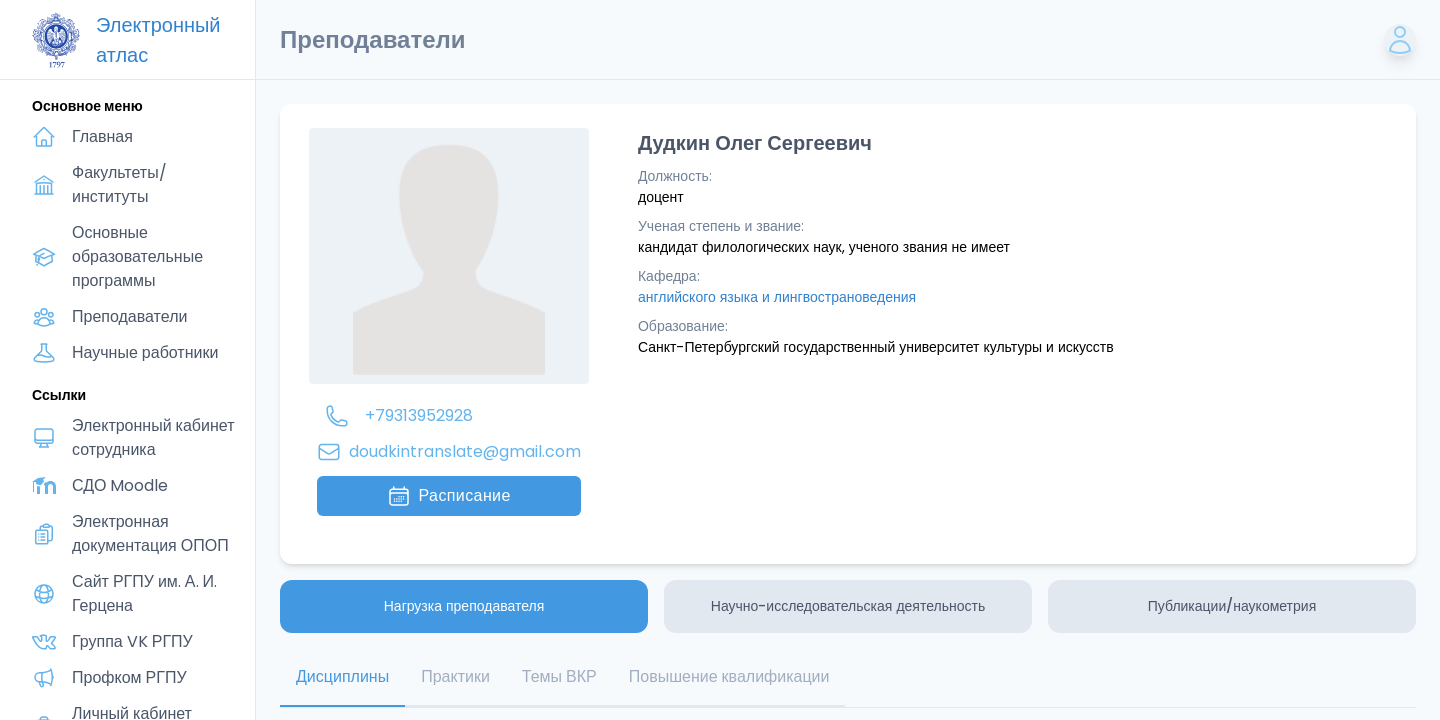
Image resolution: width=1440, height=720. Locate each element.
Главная (102, 136)
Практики (455, 676)
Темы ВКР (559, 676)
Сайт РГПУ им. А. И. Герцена (144, 593)
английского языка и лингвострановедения (777, 297)
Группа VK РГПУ (132, 641)
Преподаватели (129, 316)
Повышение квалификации (729, 676)
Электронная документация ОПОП (150, 533)
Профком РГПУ (129, 677)
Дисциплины (342, 676)
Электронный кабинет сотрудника (153, 437)
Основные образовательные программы (137, 256)
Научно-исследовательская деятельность (848, 606)
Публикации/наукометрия (1232, 606)
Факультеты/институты (119, 184)
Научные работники (145, 352)
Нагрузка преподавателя (464, 606)
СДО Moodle (120, 485)
